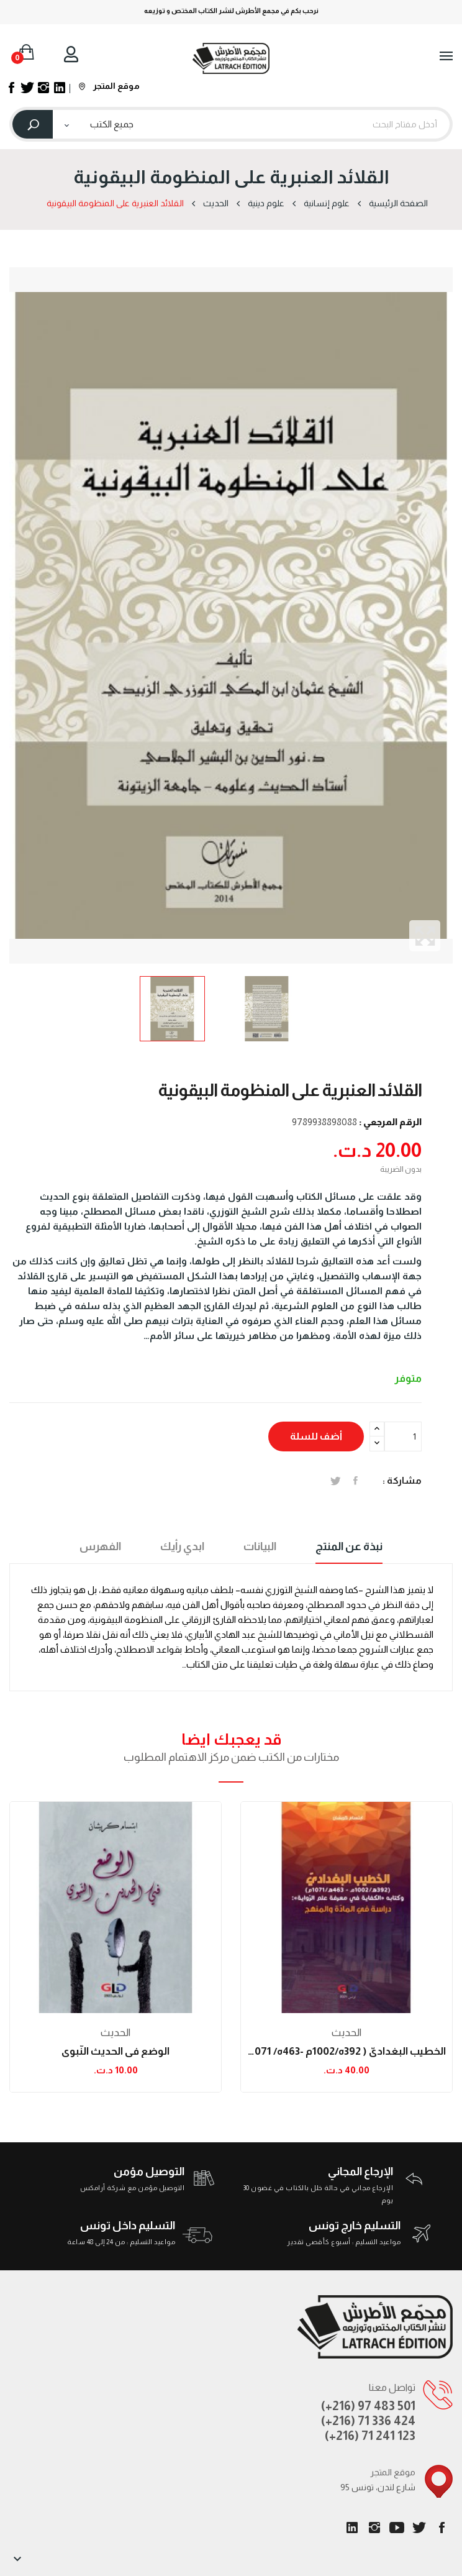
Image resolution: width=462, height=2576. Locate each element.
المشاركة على (355, 1480)
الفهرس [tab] (100, 1546)
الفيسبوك (441, 2527)
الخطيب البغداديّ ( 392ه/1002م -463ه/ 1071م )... (346, 2051)
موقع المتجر (109, 86)
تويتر (419, 2527)
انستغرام (374, 2527)
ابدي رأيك (182, 1546)
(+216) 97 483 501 (368, 2406)
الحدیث (115, 2033)
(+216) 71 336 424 (368, 2421)
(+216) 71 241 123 (370, 2435)
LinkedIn (352, 2527)
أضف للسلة (316, 1436)
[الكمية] (403, 1436)
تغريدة (335, 1480)
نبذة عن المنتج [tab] (349, 1546)
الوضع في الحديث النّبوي (115, 2051)
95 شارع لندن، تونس (377, 2487)
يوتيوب (397, 2527)
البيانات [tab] (259, 1546)
